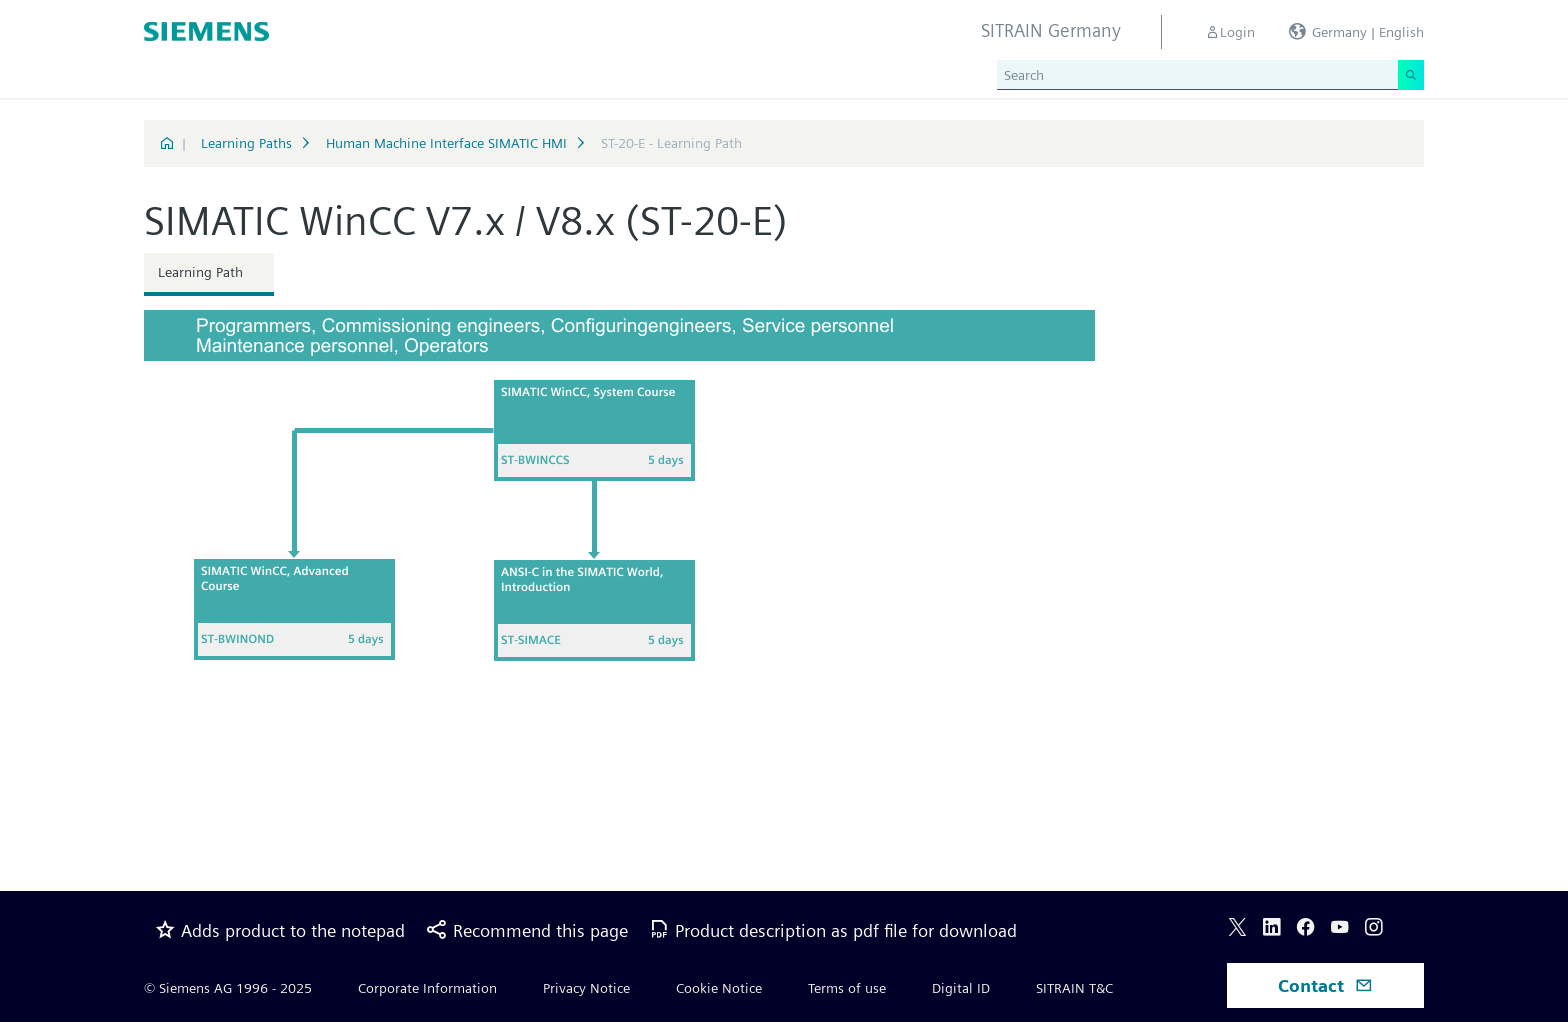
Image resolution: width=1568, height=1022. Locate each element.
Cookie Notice (719, 988)
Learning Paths (246, 143)
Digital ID (961, 988)
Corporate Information (427, 988)
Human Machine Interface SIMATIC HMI (446, 143)
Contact (1325, 985)
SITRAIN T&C (1074, 988)
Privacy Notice (586, 988)
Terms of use (847, 988)
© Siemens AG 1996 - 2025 (228, 988)
